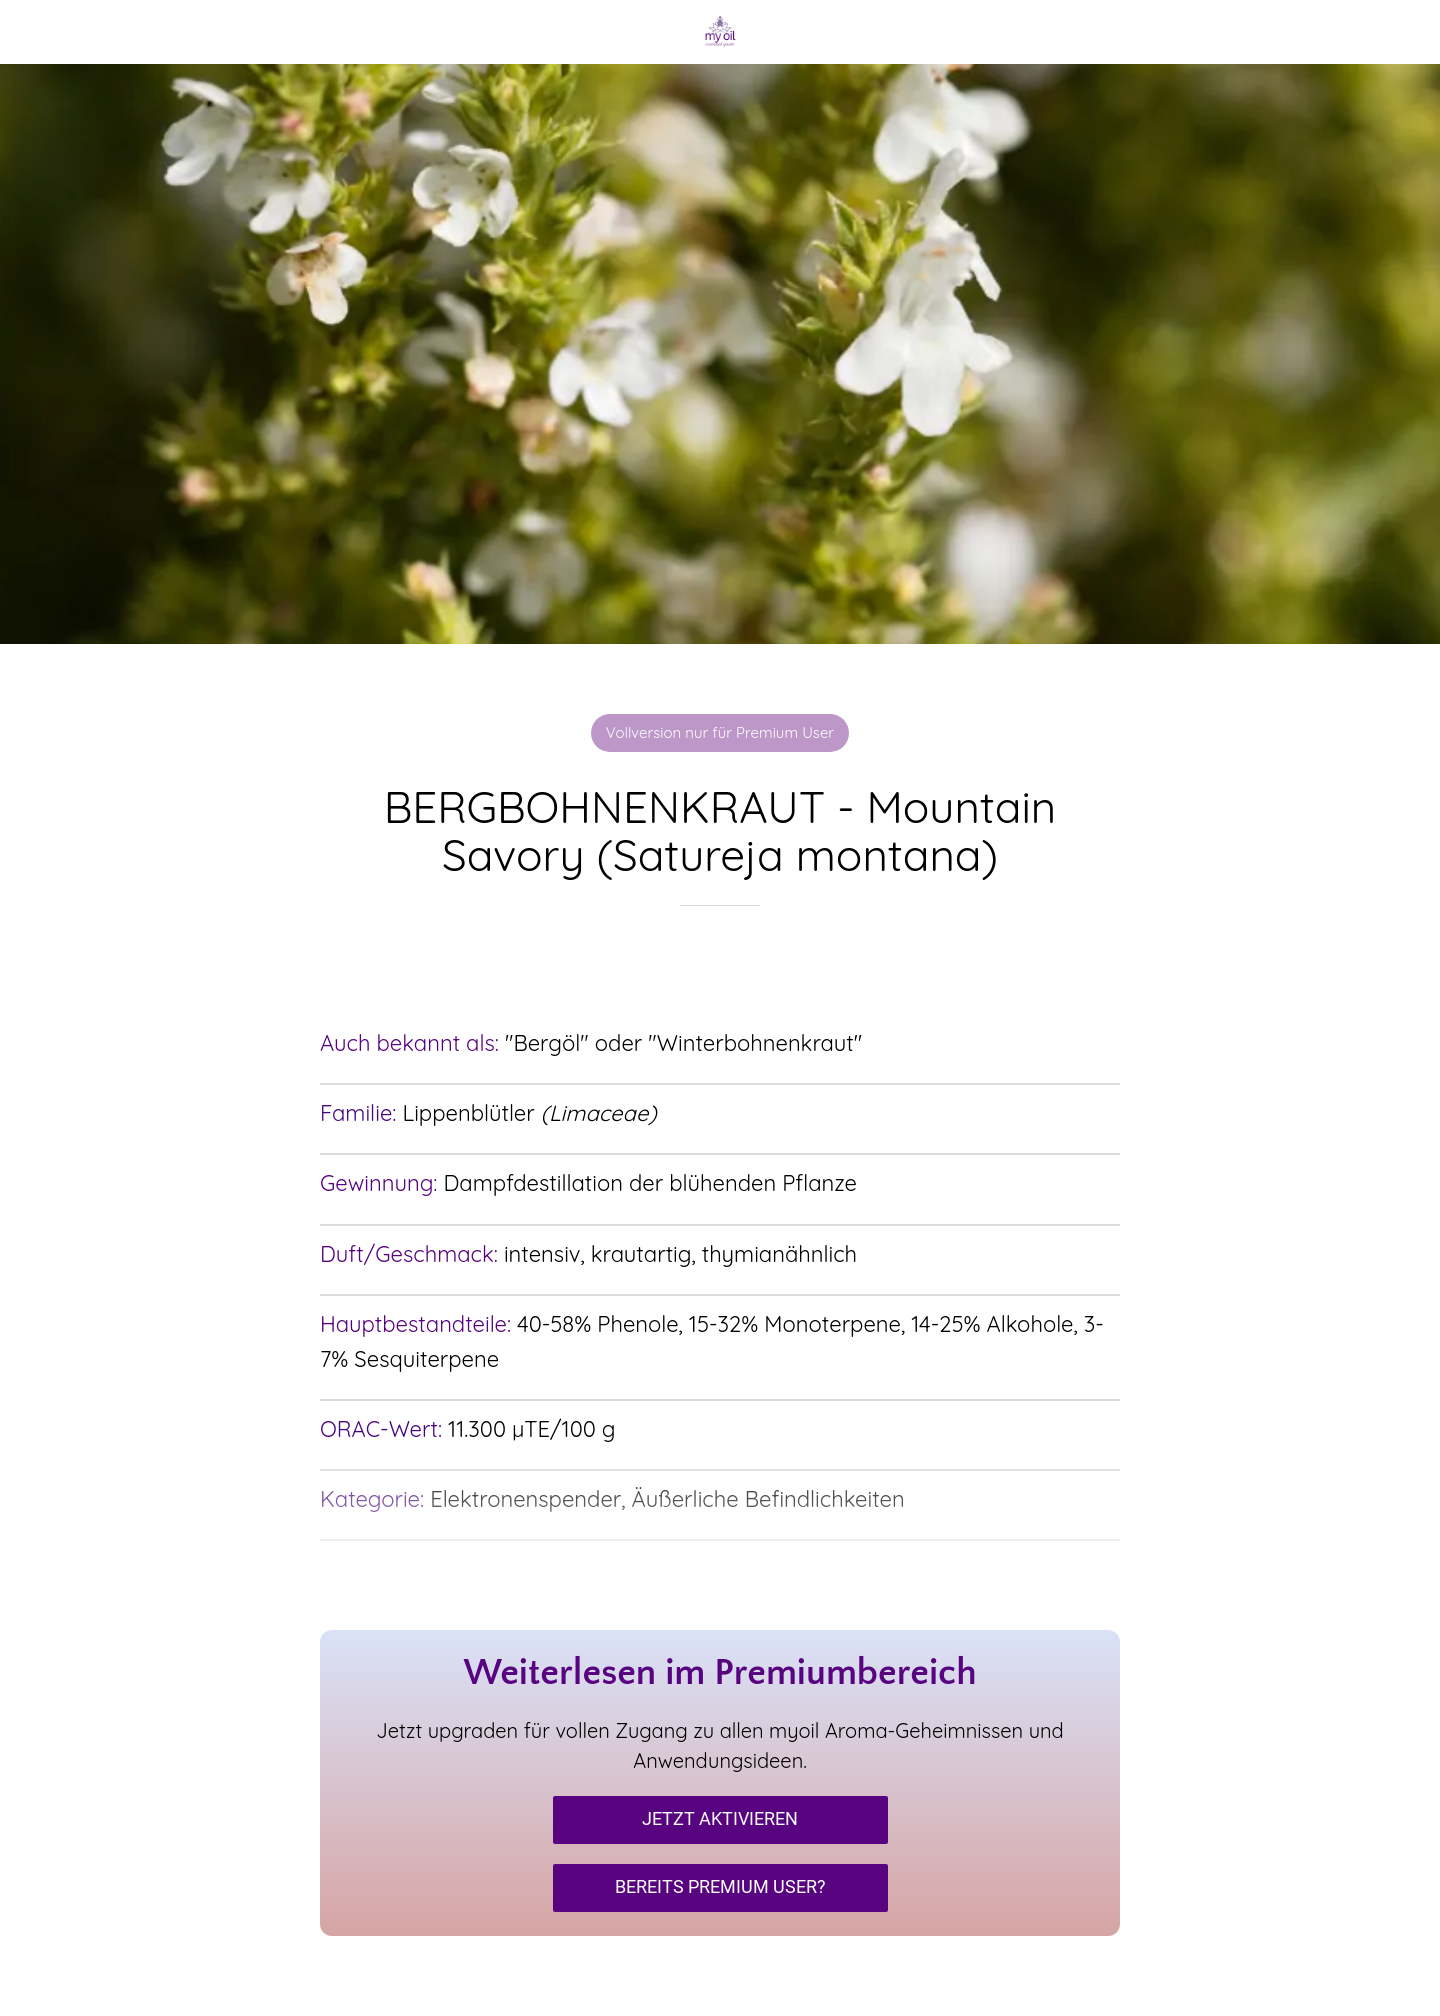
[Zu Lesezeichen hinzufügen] (720, 966)
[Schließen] (40, 32)
